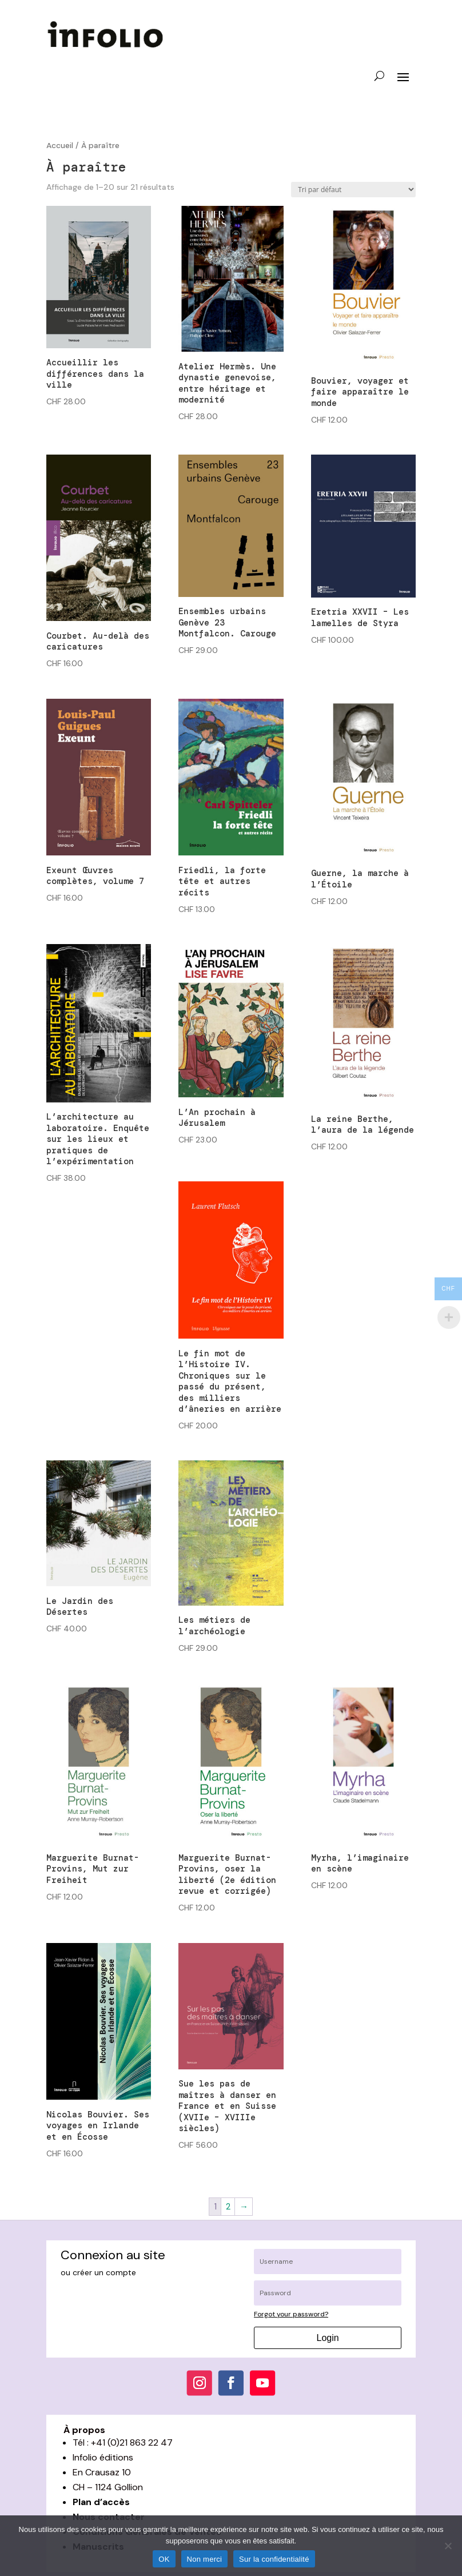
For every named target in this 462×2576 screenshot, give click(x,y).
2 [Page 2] (228, 2206)
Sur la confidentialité (274, 2559)
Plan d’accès (101, 2502)
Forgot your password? (291, 2314)
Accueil (59, 145)
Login (328, 2338)
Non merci (204, 2559)
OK (163, 2559)
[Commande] (353, 189)
